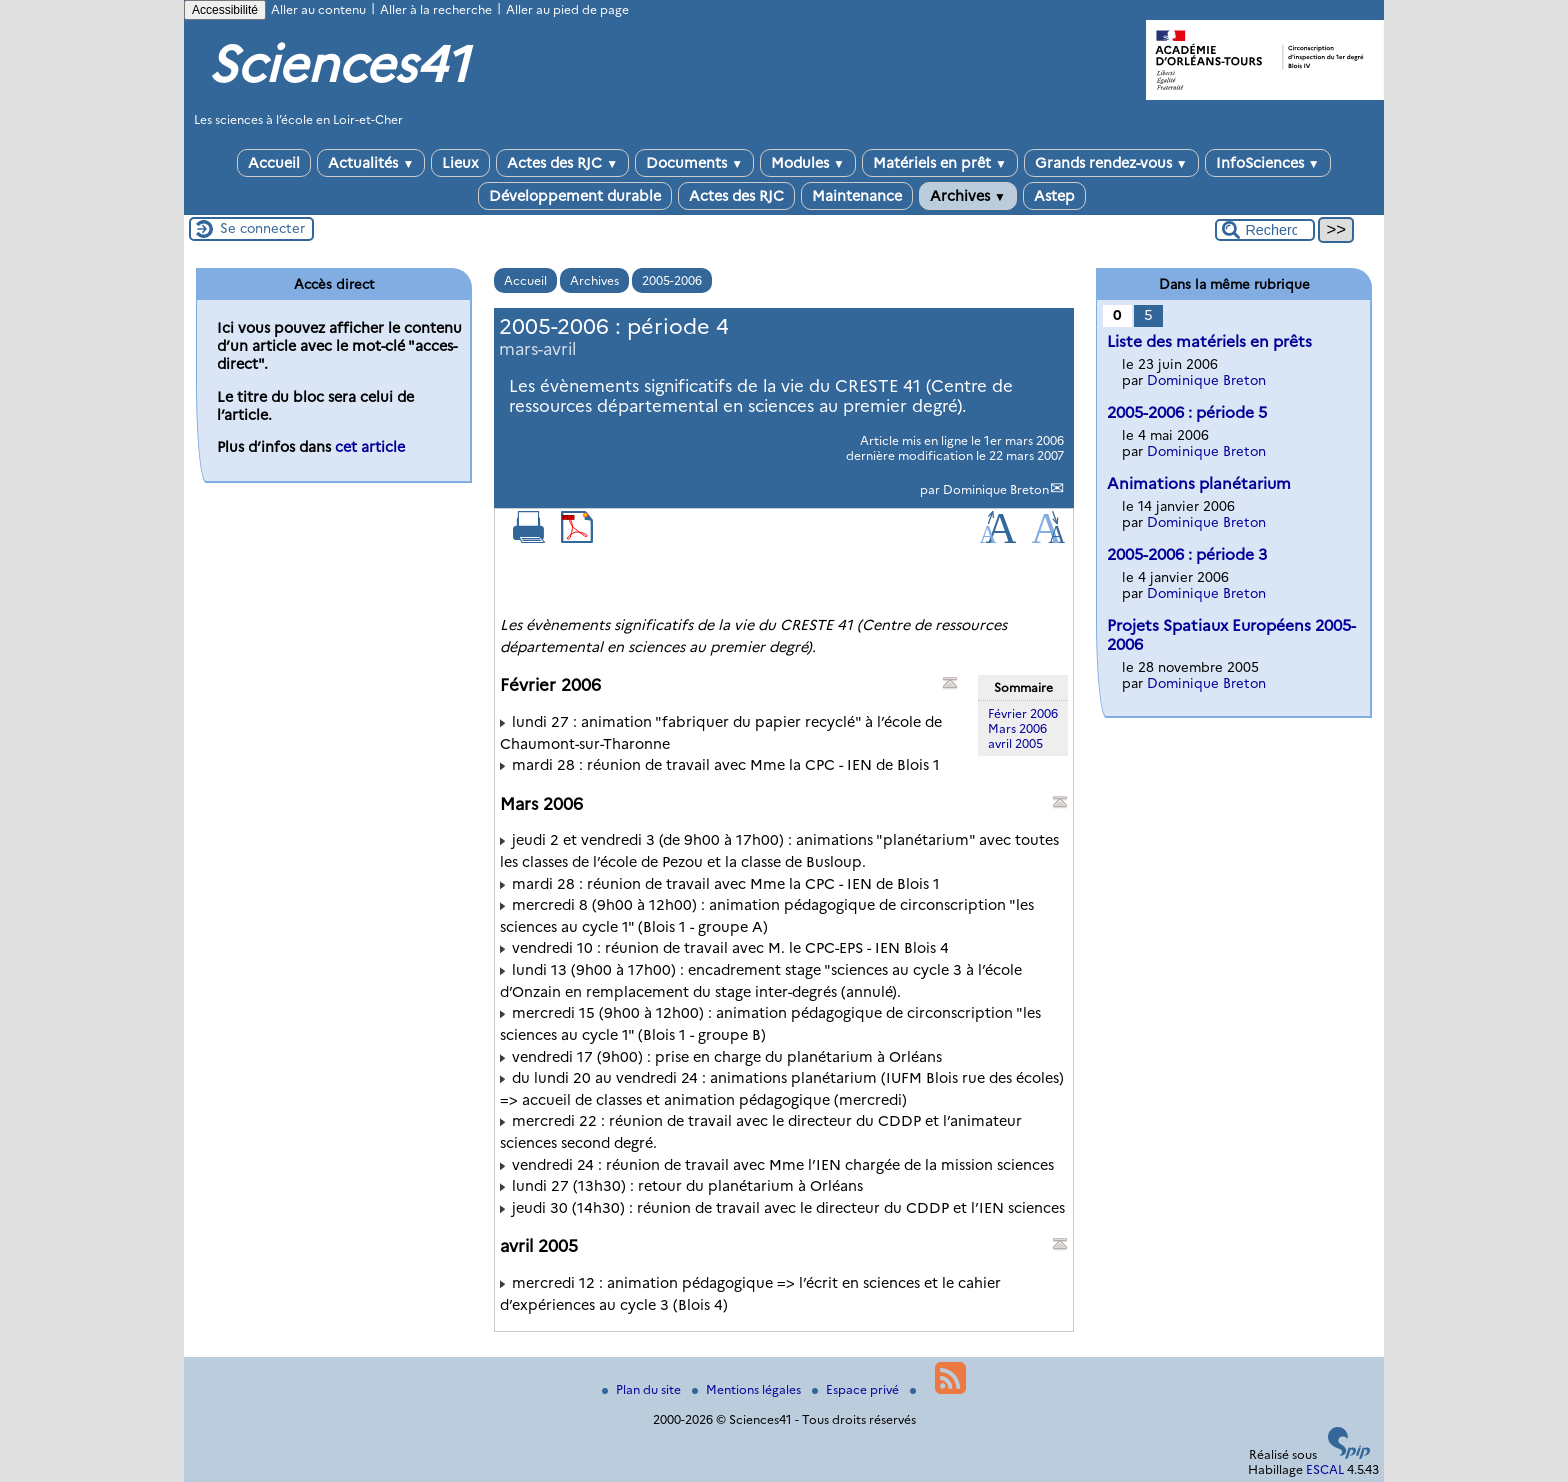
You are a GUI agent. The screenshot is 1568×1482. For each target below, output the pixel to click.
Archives (968, 196)
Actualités (371, 163)
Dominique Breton (996, 489)
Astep (1054, 196)
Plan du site (643, 1389)
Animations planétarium (1199, 483)
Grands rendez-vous (1111, 163)
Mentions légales (748, 1389)
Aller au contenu (318, 9)
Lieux (460, 163)
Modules (808, 163)
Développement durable (575, 196)
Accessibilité (225, 10)
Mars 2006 (1017, 728)
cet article (370, 447)
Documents (694, 163)
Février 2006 (1023, 713)
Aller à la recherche (436, 9)
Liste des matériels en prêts (1209, 341)
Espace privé (857, 1389)
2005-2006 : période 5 (1187, 412)
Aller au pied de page (567, 9)
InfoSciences (1268, 163)
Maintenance (857, 196)
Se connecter (262, 228)
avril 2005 (1015, 743)
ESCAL (1325, 1469)
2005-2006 (672, 280)
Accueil (274, 163)
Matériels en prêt (940, 163)
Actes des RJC (562, 163)
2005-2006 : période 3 (1187, 554)
